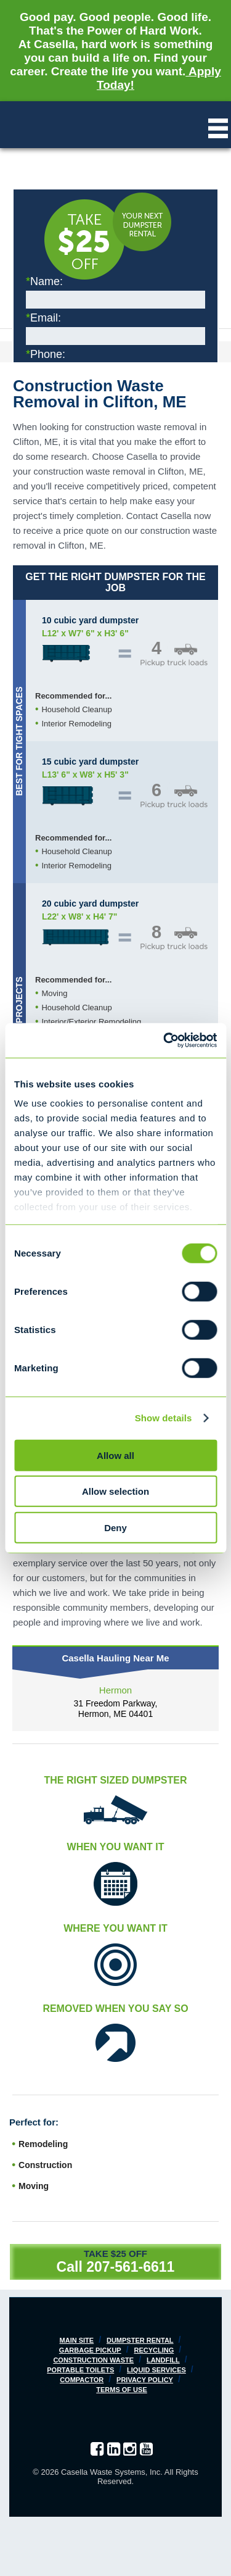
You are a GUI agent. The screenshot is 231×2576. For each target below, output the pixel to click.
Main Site (77, 2340)
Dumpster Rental (140, 2340)
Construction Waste (93, 2360)
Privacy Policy (144, 2379)
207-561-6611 (130, 2267)
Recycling (154, 2350)
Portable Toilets (80, 2370)
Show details (163, 1418)
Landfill (163, 2360)
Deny (115, 1527)
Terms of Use (121, 2389)
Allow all (115, 1455)
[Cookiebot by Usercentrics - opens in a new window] (164, 1040)
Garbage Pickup (90, 2350)
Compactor (81, 2379)
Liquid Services (156, 2370)
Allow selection (115, 1491)
